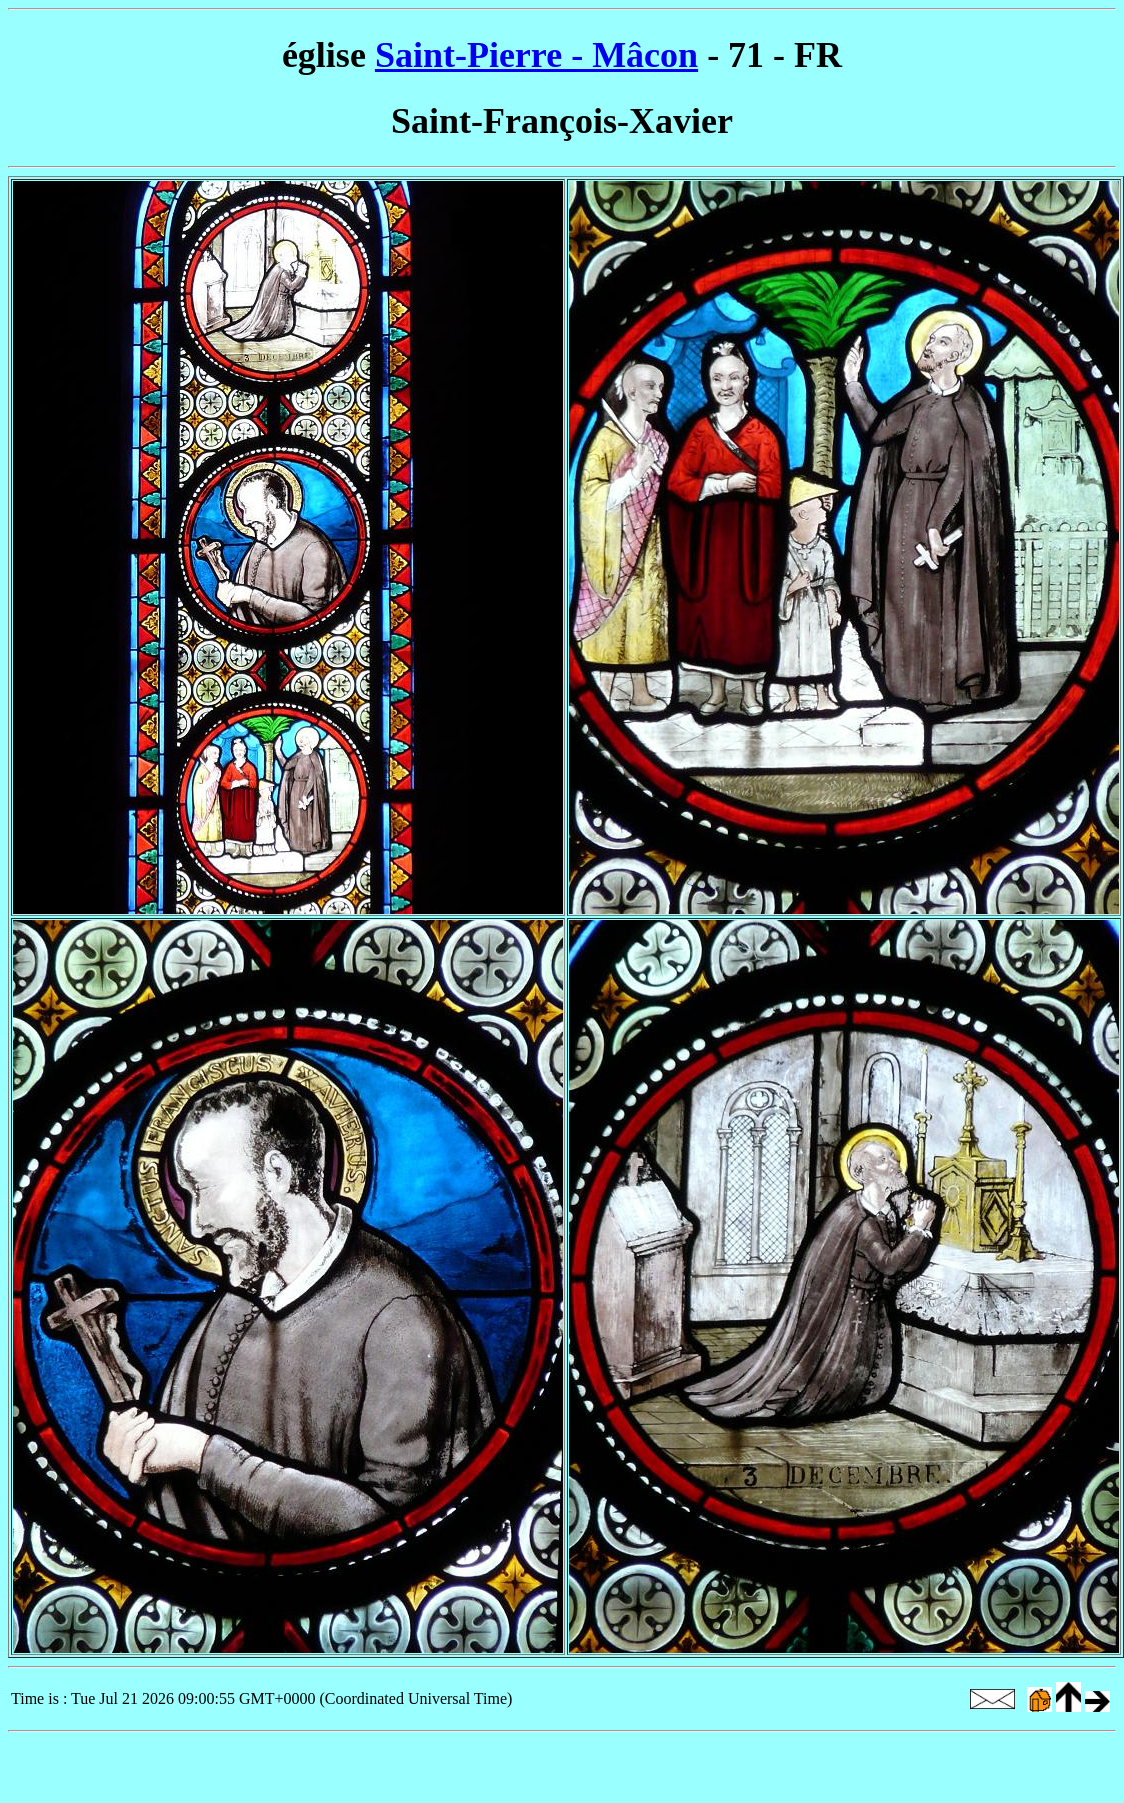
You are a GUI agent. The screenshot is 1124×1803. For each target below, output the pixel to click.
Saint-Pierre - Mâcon (536, 55)
